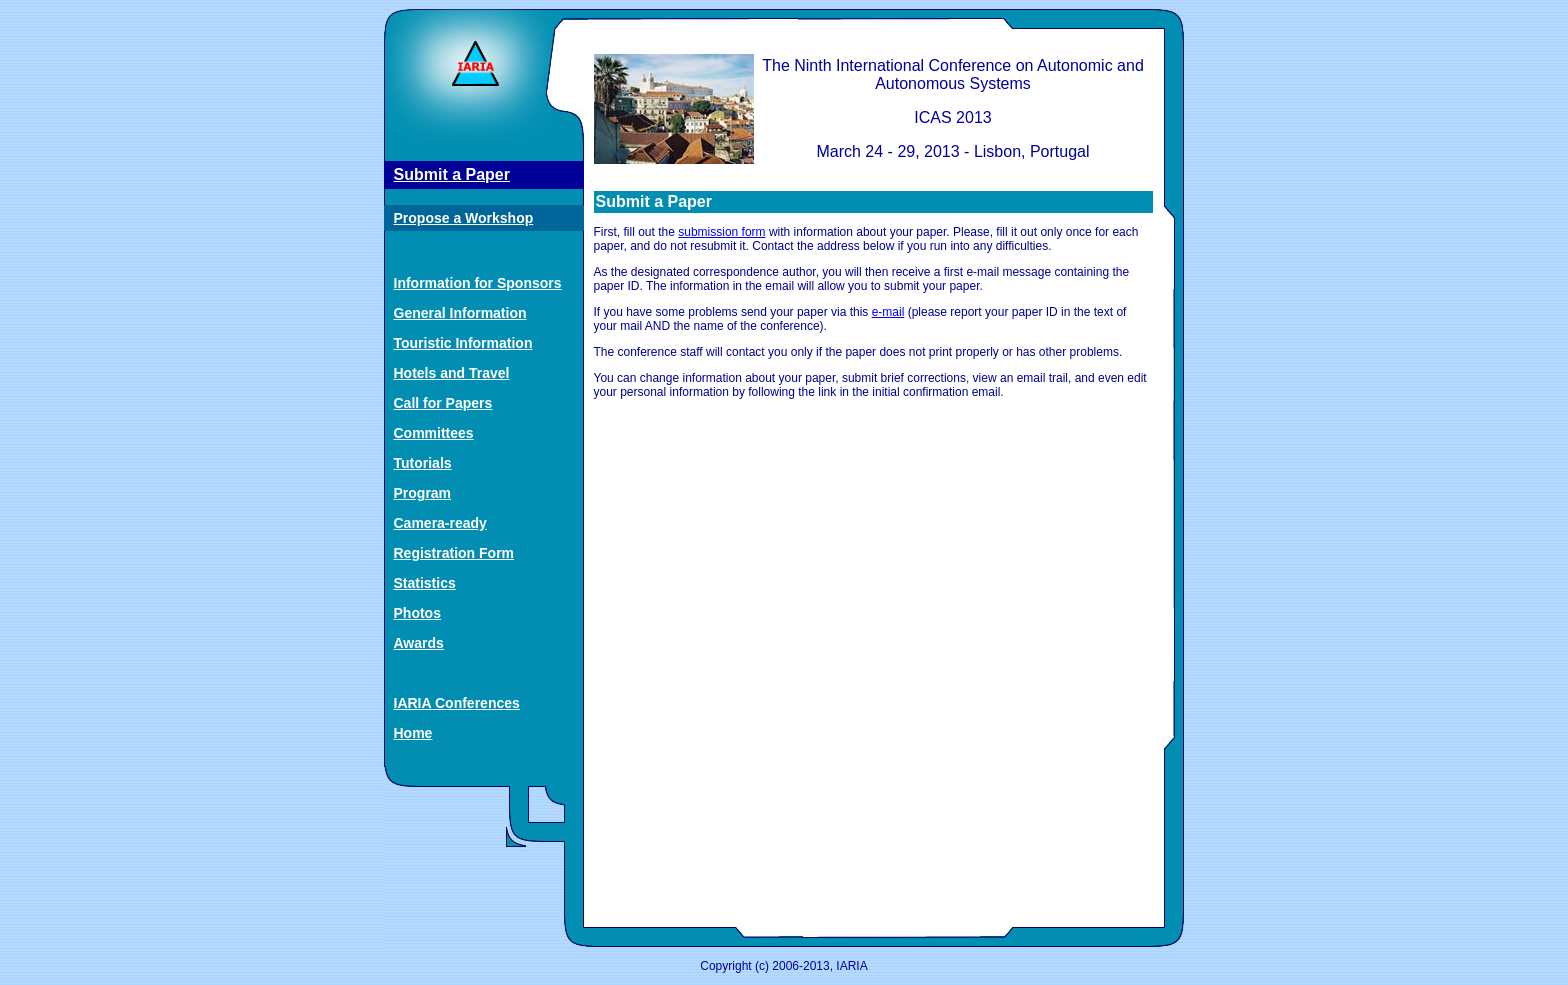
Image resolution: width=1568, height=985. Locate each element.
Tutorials (423, 463)
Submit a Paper (452, 174)
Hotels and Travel (452, 373)
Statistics (425, 583)
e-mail (888, 312)
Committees (434, 433)
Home (413, 733)
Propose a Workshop (464, 218)
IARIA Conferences (457, 703)
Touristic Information (463, 343)
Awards (419, 643)
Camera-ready (440, 523)
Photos (417, 613)
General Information (460, 313)
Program (423, 493)
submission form (721, 232)
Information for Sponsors (478, 283)
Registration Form (454, 553)
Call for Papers (443, 403)
